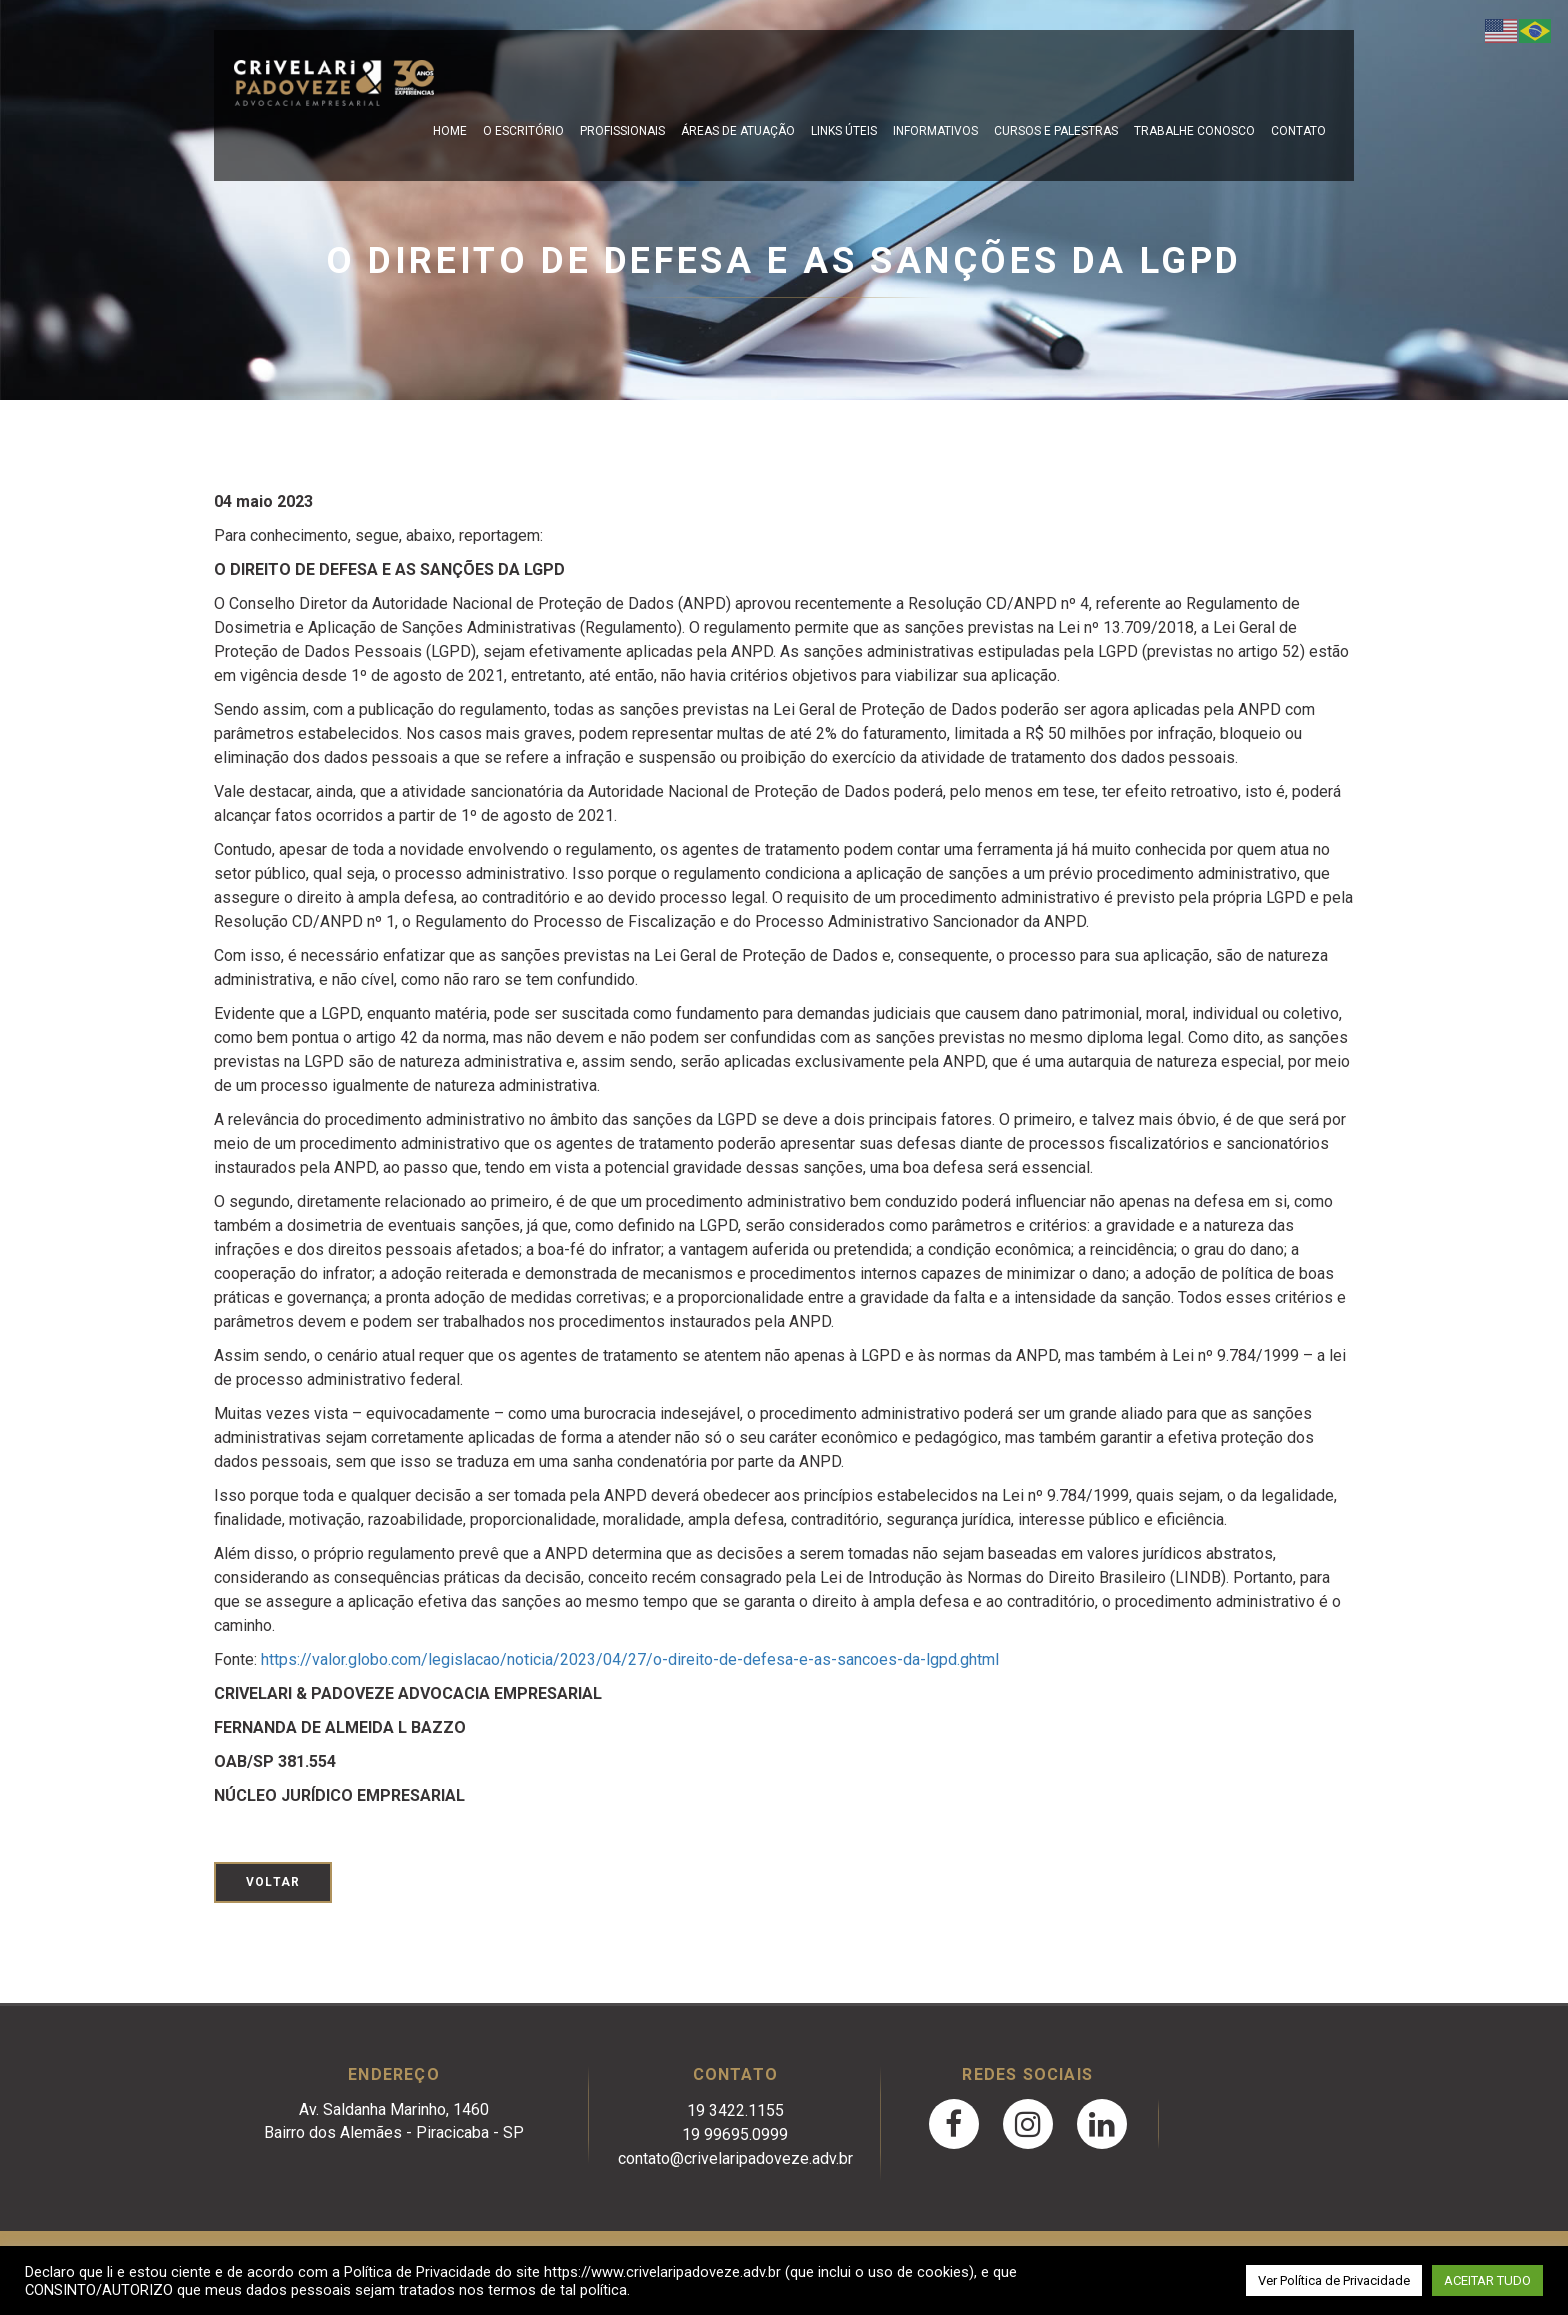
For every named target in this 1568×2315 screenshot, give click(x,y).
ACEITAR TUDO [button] (1487, 2280)
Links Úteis (844, 131)
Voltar (273, 1882)
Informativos (935, 131)
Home (450, 131)
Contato (1298, 131)
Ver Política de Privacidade (1334, 2280)
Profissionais (622, 131)
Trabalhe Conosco (1194, 131)
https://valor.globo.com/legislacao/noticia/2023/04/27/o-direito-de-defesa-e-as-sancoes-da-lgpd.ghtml (630, 1659)
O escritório (523, 131)
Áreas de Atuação (738, 131)
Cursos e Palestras (1056, 131)
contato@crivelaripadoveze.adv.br (735, 2158)
